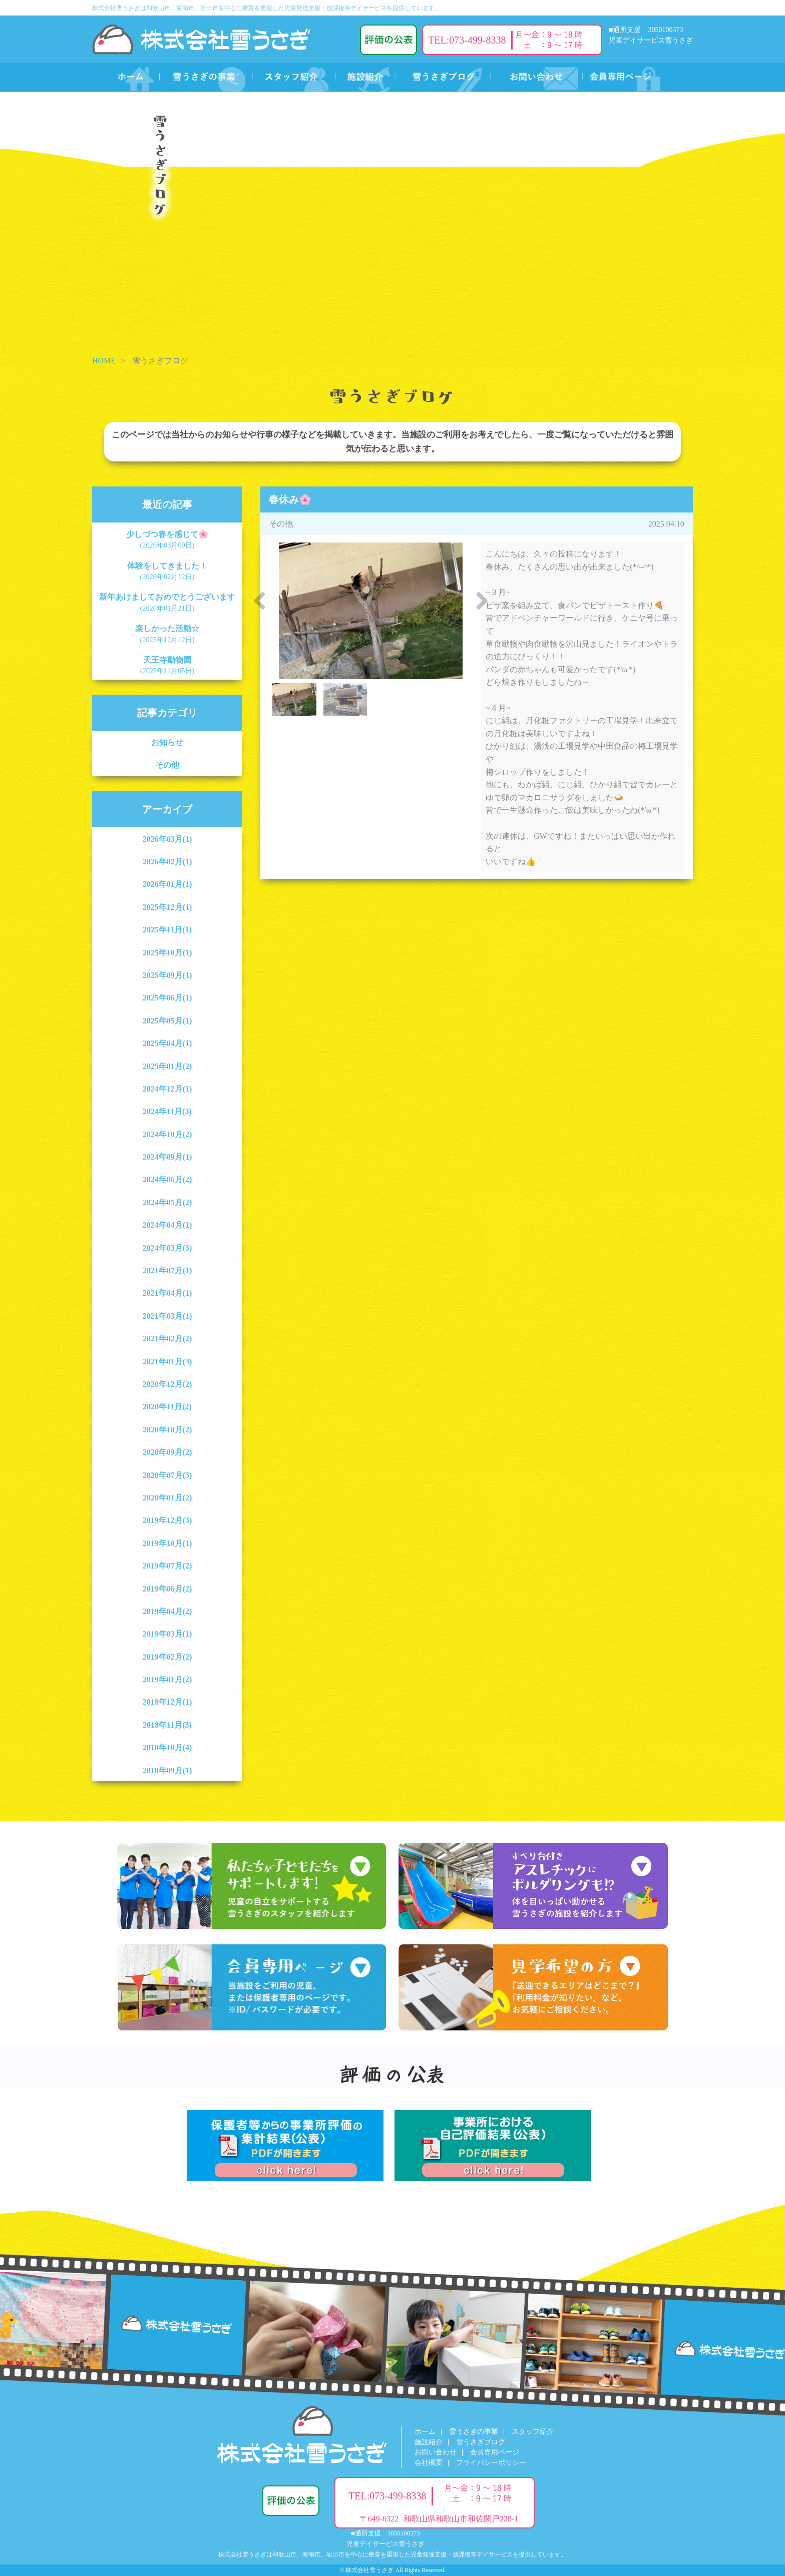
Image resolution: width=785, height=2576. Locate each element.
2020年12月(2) (167, 1384)
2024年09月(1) (167, 1157)
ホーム (425, 2431)
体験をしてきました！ (167, 571)
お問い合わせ (436, 2452)
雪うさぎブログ (480, 2442)
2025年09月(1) (167, 975)
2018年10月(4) (167, 1747)
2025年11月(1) (167, 929)
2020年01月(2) (167, 1497)
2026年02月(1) (167, 861)
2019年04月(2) (167, 1611)
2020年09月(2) (167, 1452)
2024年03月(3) (167, 1248)
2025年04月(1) (167, 1043)
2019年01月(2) (167, 1679)
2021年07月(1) (167, 1270)
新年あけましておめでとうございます (167, 602)
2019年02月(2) (167, 1657)
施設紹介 (429, 2442)
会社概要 (429, 2462)
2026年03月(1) (167, 839)
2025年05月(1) (167, 1020)
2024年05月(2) (167, 1202)
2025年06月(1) (167, 997)
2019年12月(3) (167, 1520)
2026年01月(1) (167, 884)
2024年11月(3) (167, 1111)
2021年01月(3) (167, 1361)
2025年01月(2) (167, 1066)
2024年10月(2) (167, 1134)
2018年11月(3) (167, 1725)
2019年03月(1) (167, 1634)
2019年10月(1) (167, 1543)
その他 (167, 765)
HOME (104, 360)
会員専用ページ (494, 2452)
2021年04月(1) (167, 1293)
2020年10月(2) (167, 1429)
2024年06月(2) (167, 1179)
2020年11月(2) (167, 1406)
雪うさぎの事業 (473, 2431)
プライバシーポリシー (491, 2462)
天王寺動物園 (167, 665)
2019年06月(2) (167, 1589)
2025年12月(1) (167, 907)
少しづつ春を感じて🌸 (167, 539)
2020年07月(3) (167, 1475)
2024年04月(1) (167, 1225)
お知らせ (167, 742)
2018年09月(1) (167, 1770)
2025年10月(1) (167, 952)
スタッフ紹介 (533, 2431)
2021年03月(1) (167, 1316)
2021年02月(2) (167, 1338)
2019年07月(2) (167, 1566)
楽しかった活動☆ (167, 633)
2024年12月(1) (167, 1089)
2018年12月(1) (167, 1702)
